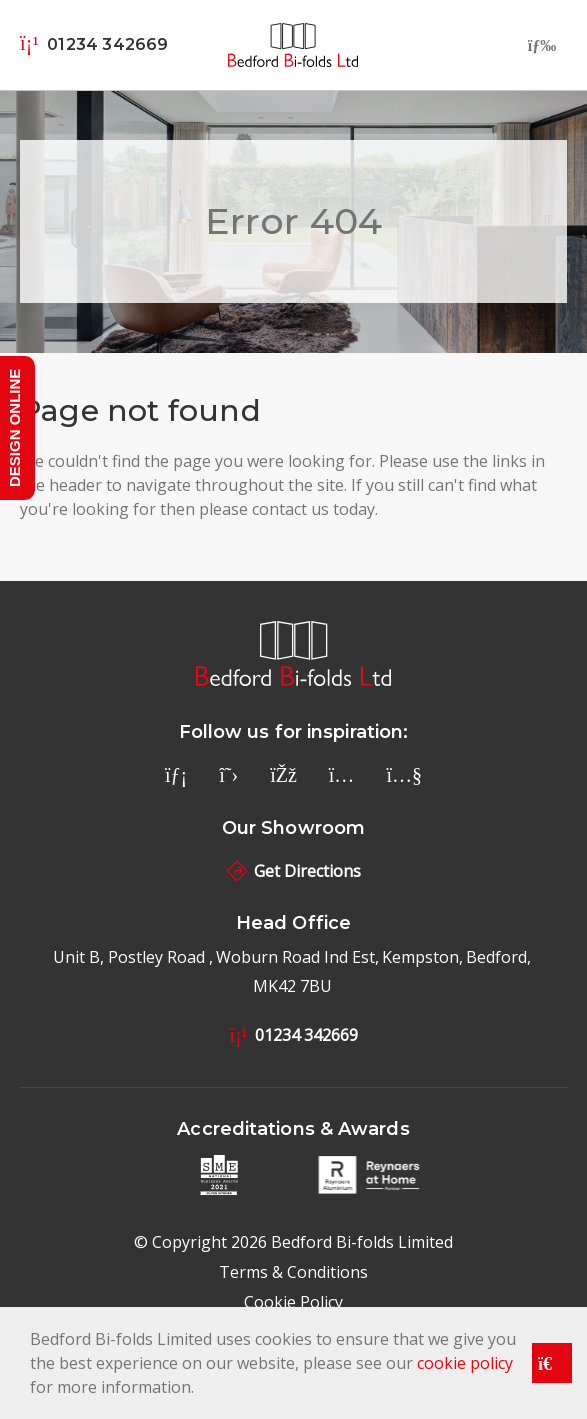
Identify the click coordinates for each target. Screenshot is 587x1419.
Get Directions (294, 871)
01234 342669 (293, 1035)
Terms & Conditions (293, 1272)
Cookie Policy (293, 1302)
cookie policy (465, 1363)
